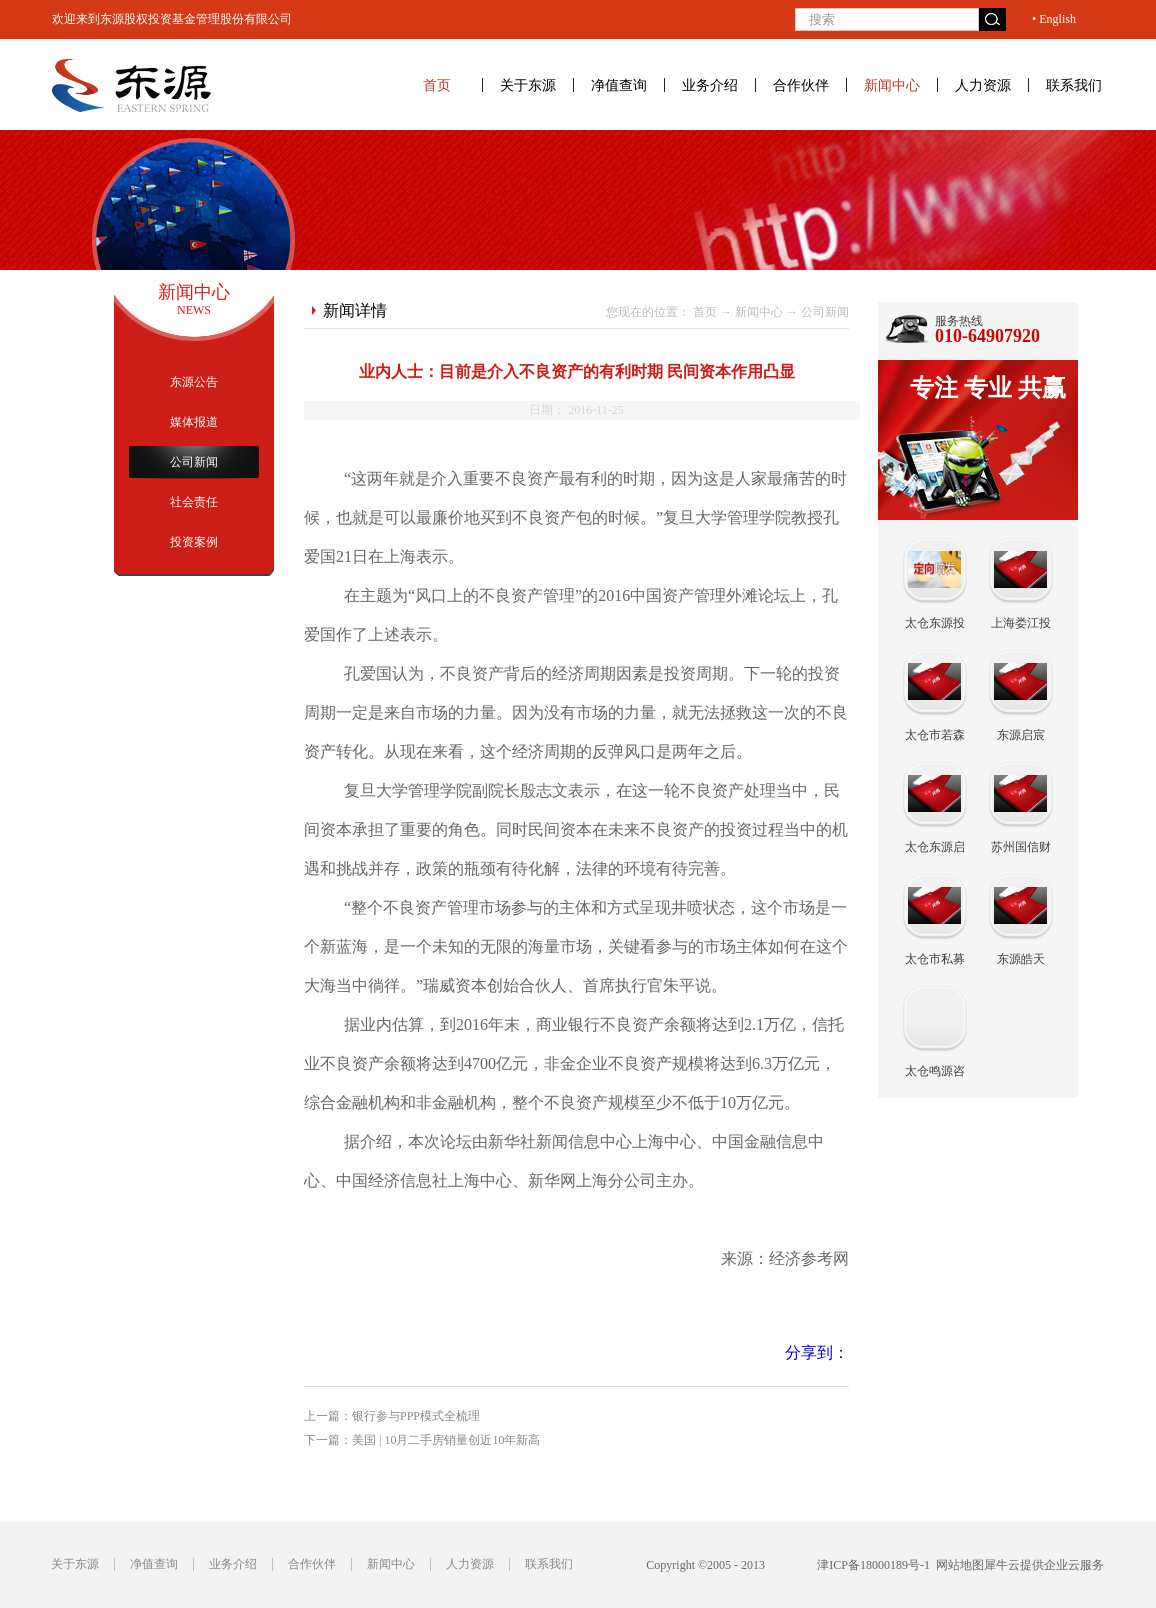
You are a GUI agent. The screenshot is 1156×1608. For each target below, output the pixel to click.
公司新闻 (825, 312)
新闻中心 (759, 312)
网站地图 (957, 1565)
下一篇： (422, 1440)
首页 (437, 85)
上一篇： (392, 1416)
